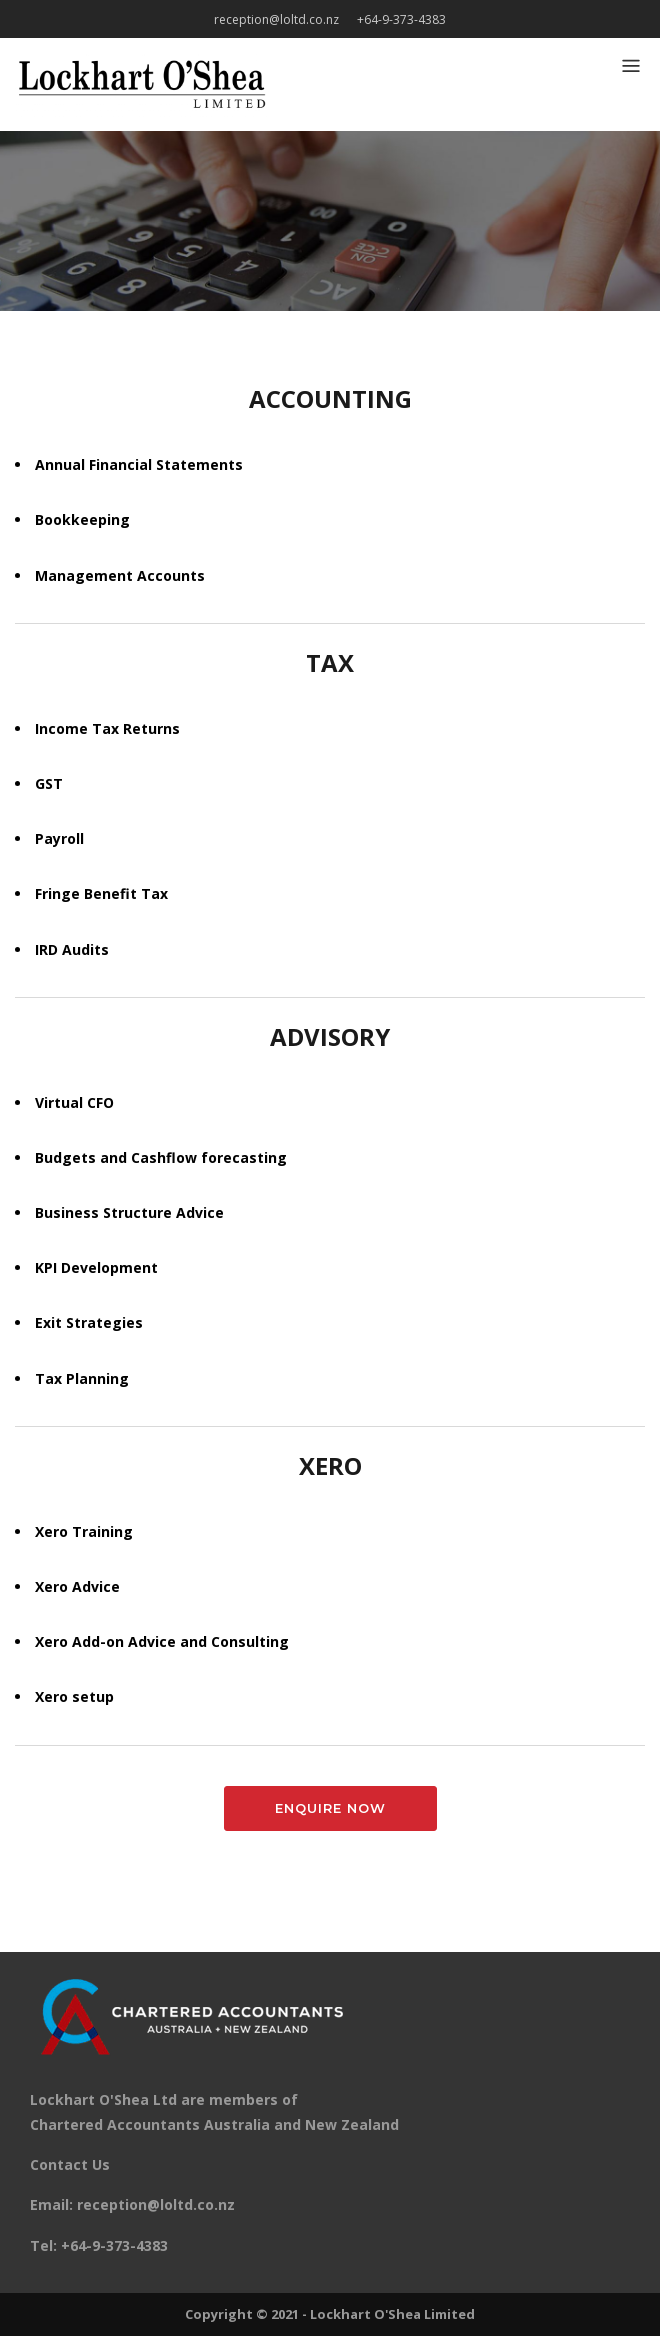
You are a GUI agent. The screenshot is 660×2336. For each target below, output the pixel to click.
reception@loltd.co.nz (276, 19)
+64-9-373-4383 (401, 19)
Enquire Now (330, 1808)
